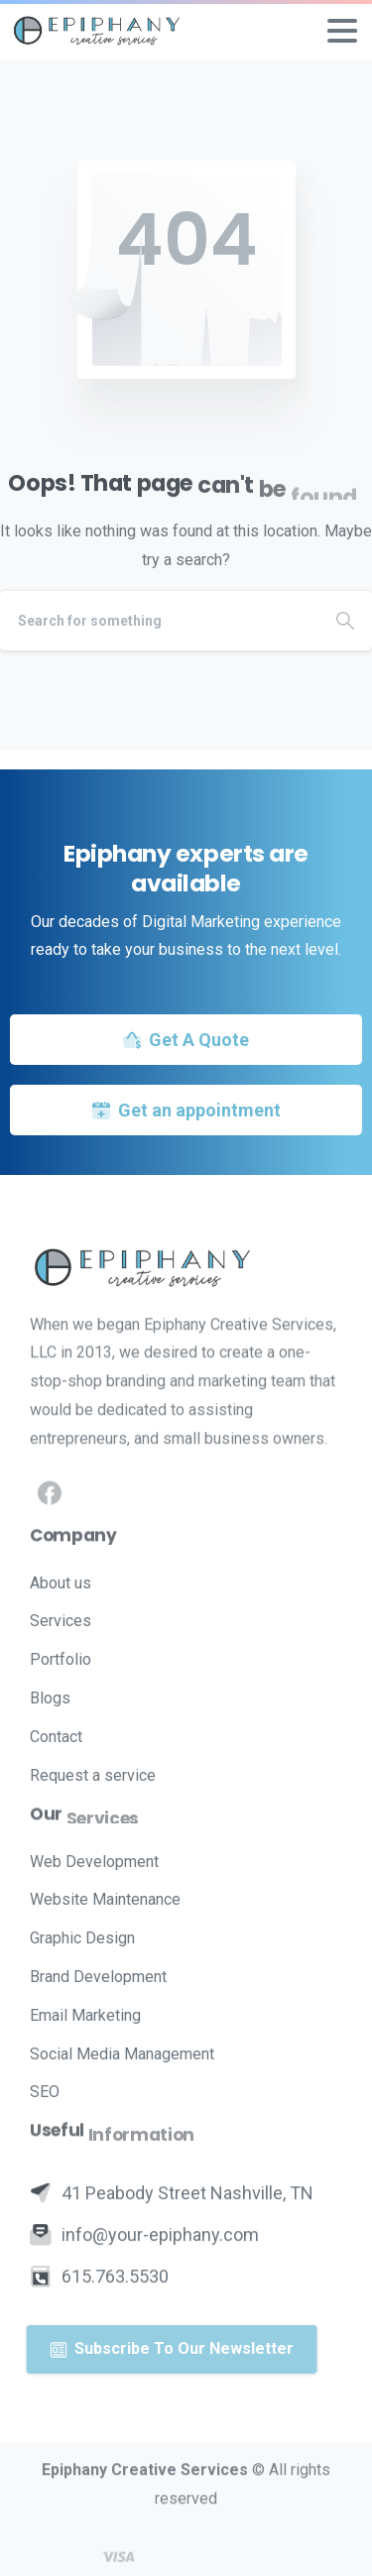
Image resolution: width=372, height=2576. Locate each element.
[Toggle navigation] (342, 31)
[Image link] (186, 1266)
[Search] (159, 620)
